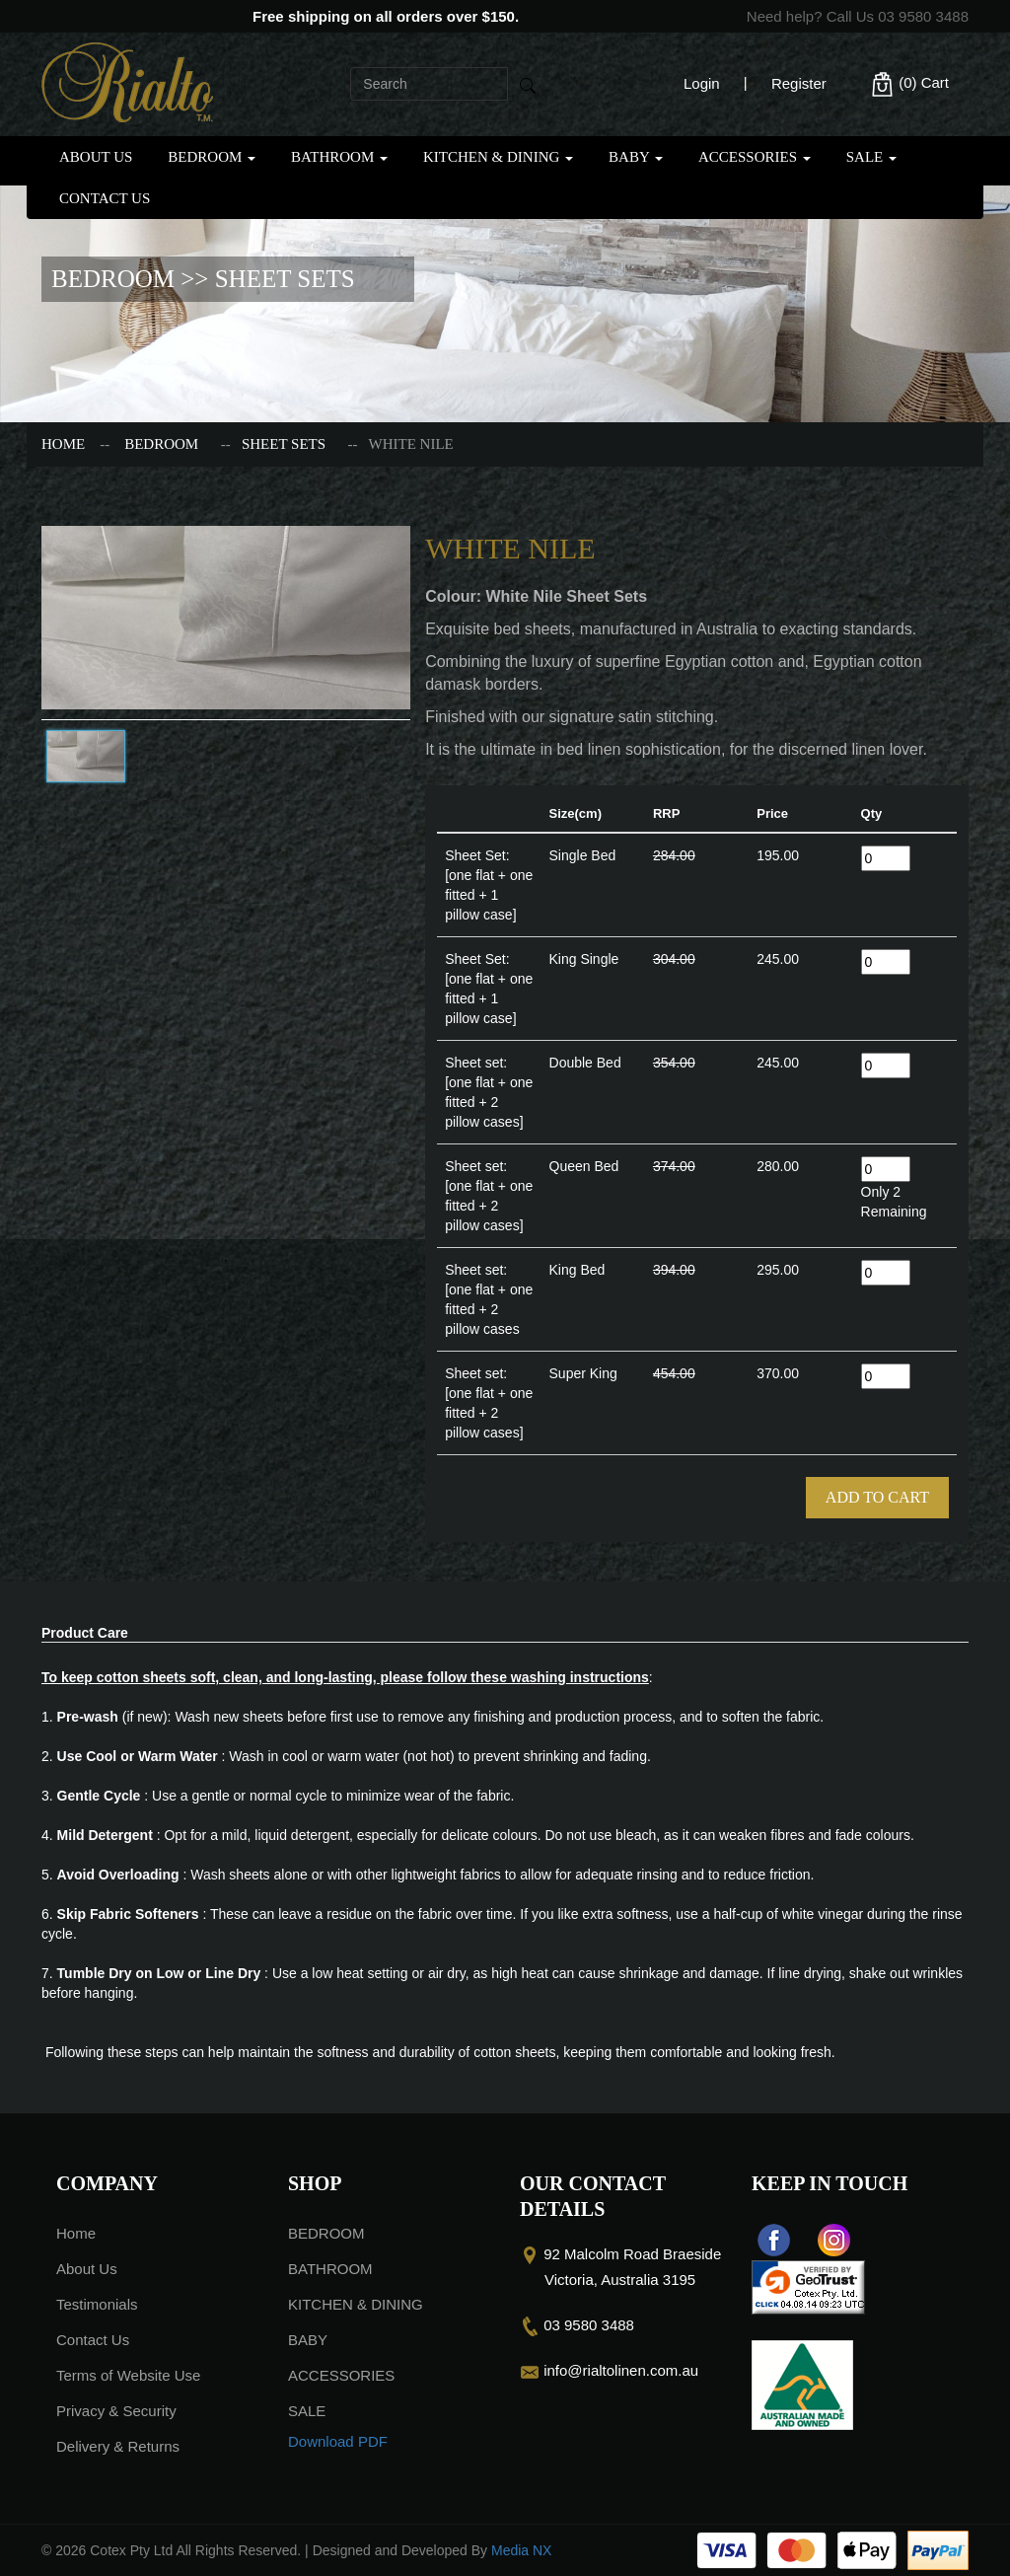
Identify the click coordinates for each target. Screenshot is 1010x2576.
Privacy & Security (116, 2410)
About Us (95, 157)
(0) (909, 84)
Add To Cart (877, 1497)
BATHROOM (339, 157)
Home (63, 444)
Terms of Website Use (128, 2375)
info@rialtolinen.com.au (620, 2370)
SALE (871, 157)
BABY (636, 157)
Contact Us (104, 198)
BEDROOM (211, 157)
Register (799, 83)
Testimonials (97, 2304)
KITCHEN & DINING (498, 157)
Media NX (521, 2550)
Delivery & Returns (118, 2446)
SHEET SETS (283, 444)
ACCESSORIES (754, 157)
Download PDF (338, 2441)
